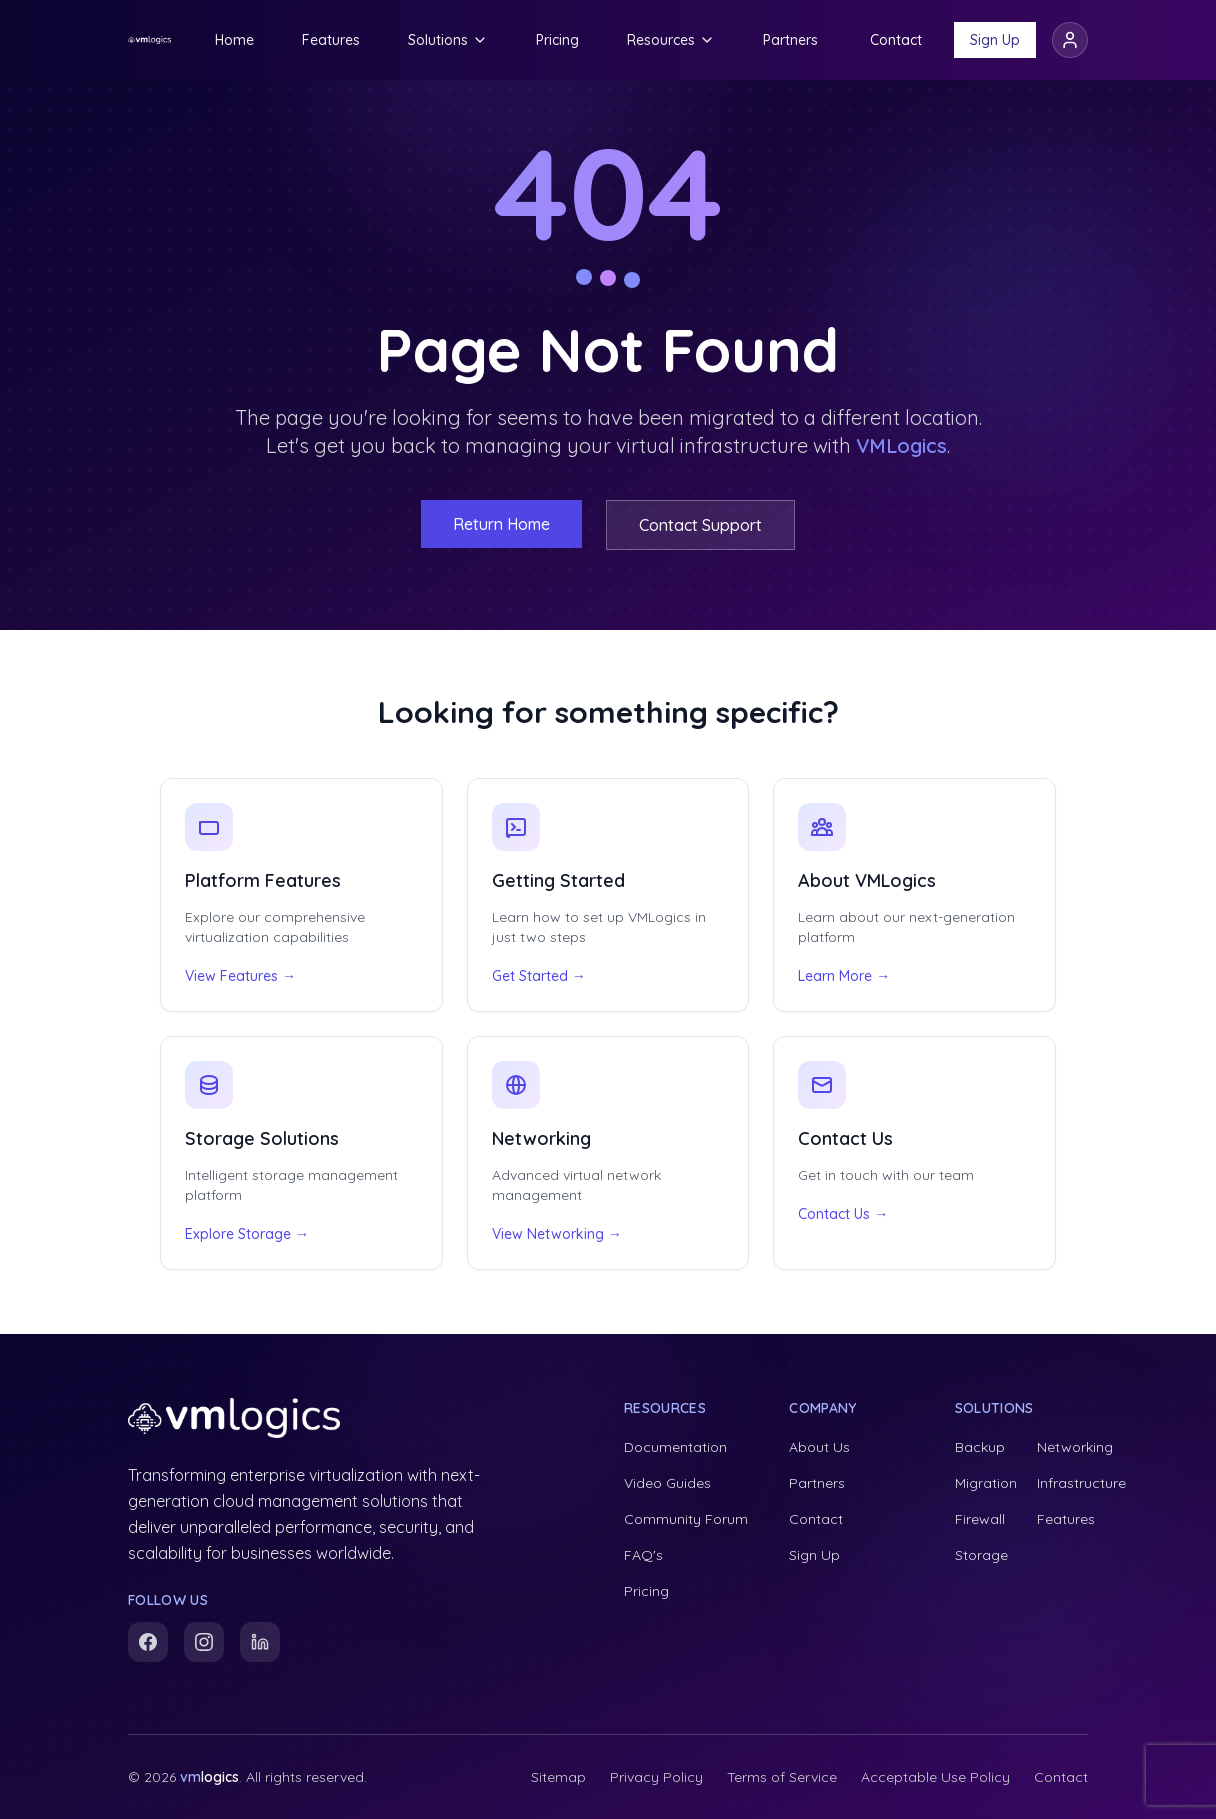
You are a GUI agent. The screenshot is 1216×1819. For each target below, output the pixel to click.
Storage (981, 1555)
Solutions (448, 40)
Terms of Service (782, 1777)
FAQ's (643, 1555)
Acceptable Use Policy (935, 1777)
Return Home (501, 524)
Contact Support (700, 525)
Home (234, 40)
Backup (980, 1447)
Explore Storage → (247, 1234)
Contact (896, 40)
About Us (819, 1447)
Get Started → (539, 976)
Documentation (675, 1447)
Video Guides (667, 1483)
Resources (671, 40)
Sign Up (995, 40)
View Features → (240, 976)
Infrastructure (1081, 1483)
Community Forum (686, 1519)
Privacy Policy (656, 1777)
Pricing (557, 40)
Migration (986, 1483)
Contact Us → (843, 1214)
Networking (1075, 1447)
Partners (790, 40)
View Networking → (557, 1234)
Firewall (980, 1519)
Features (331, 40)
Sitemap (558, 1777)
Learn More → (844, 976)
